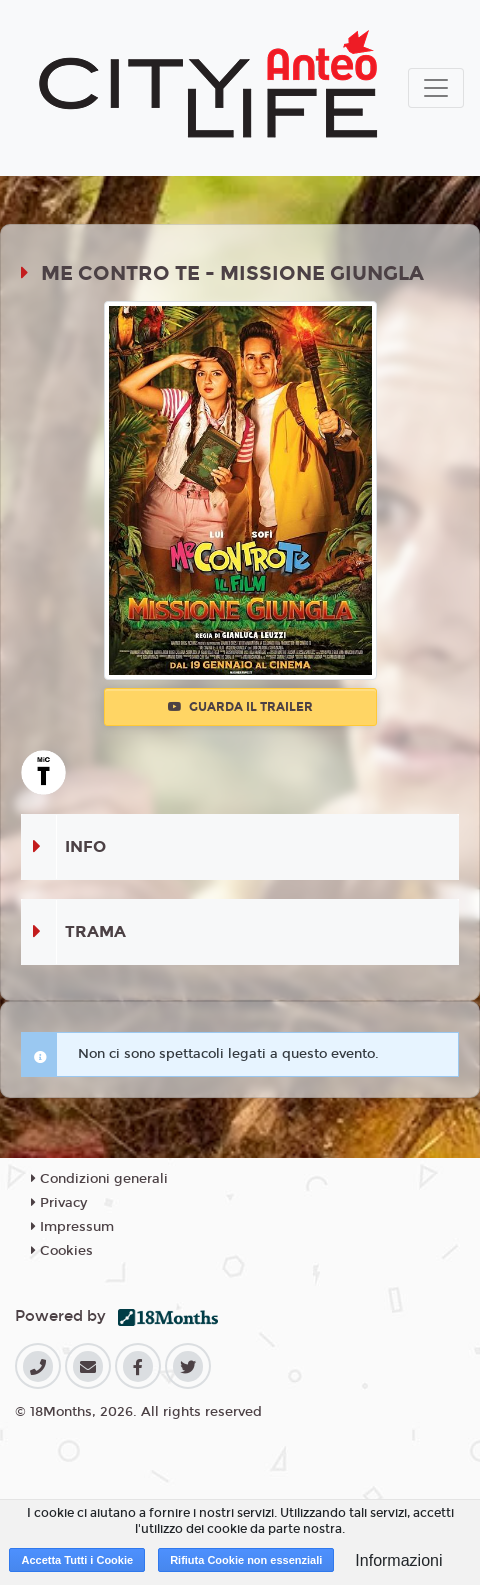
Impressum (72, 1227)
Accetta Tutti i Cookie (77, 1560)
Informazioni (398, 1560)
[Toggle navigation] (436, 88)
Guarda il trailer (240, 707)
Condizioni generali (99, 1179)
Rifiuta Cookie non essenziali (246, 1560)
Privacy (59, 1203)
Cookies (62, 1251)
